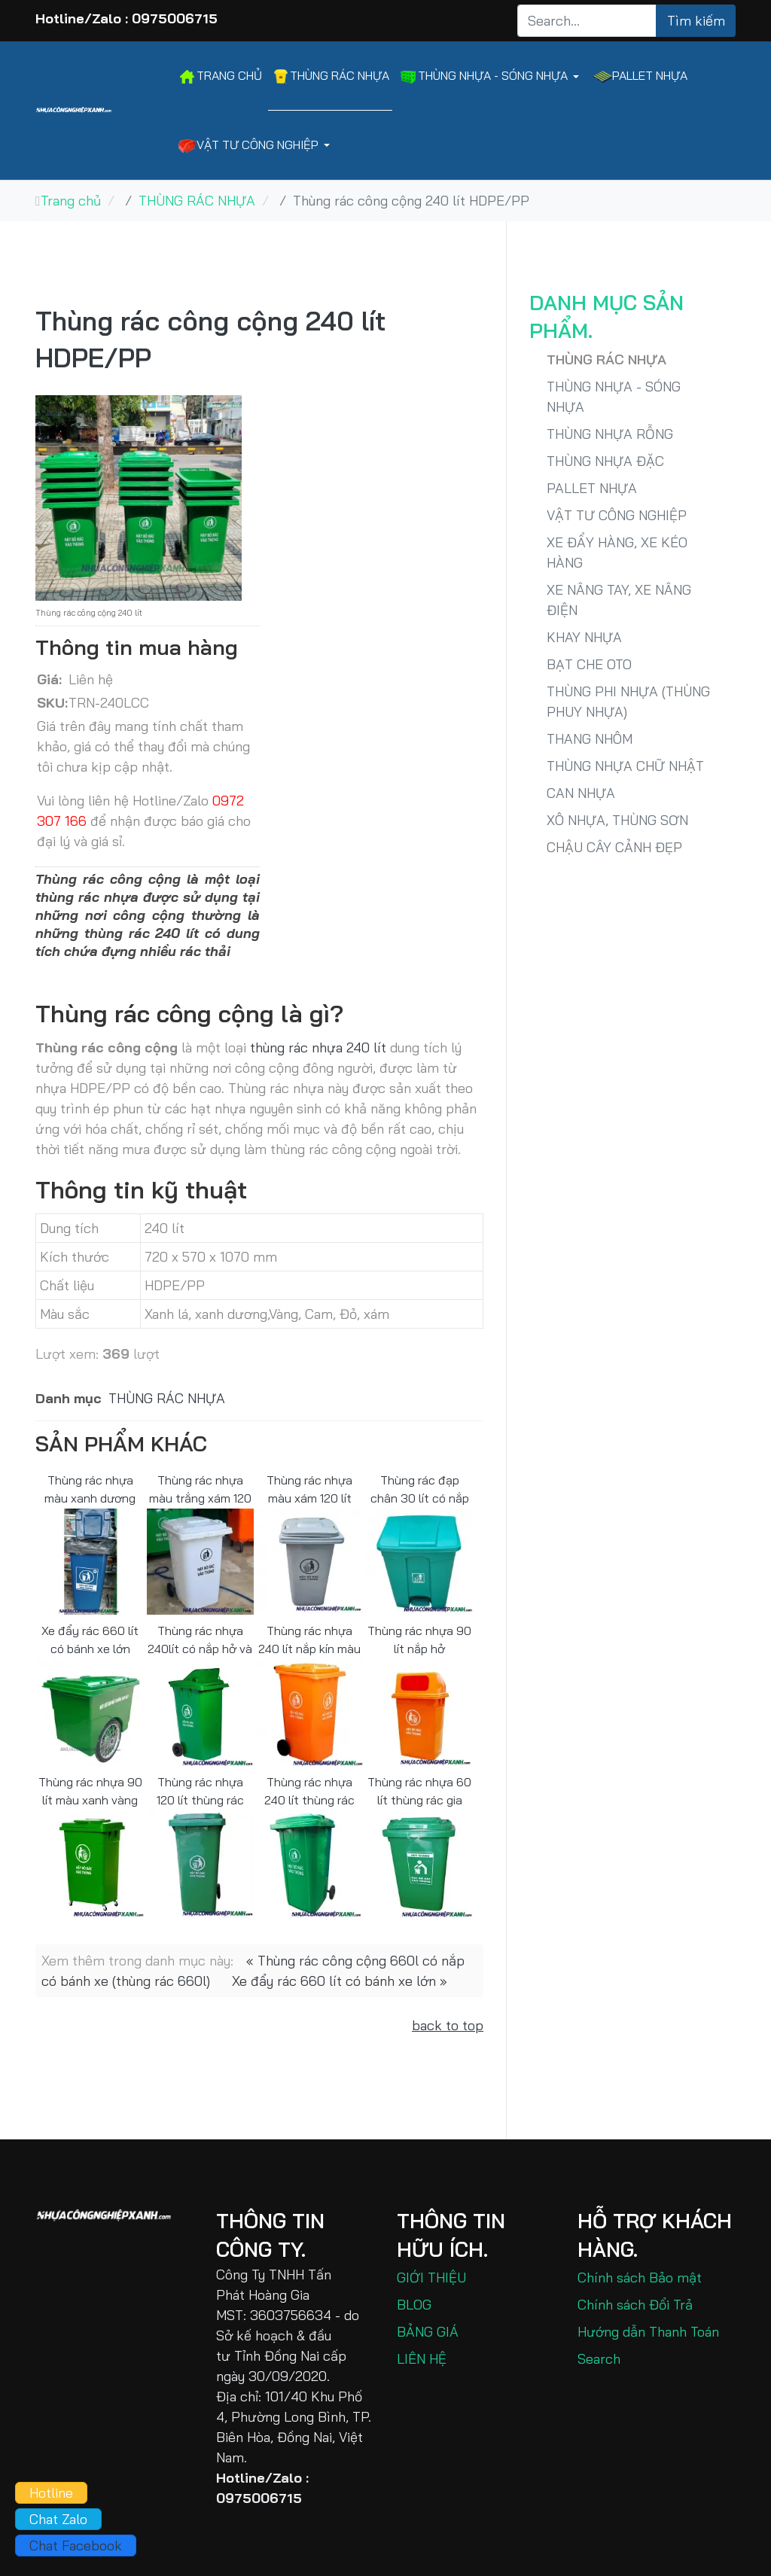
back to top (447, 2025)
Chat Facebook (75, 2545)
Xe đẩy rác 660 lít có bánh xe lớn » (339, 1981)
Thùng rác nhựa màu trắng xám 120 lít (200, 1488)
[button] (491, 76)
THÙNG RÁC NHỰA (166, 1398)
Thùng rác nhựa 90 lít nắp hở (419, 1639)
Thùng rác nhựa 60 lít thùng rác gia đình (419, 1790)
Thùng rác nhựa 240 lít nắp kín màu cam (309, 1639)
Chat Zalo (58, 2519)
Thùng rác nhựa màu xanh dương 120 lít (90, 1488)
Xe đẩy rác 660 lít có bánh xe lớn (90, 1639)
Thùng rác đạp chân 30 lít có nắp (419, 1488)
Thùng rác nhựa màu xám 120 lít (309, 1488)
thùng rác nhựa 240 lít (318, 1047)
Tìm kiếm (696, 20)
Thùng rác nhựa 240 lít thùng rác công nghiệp (309, 1790)
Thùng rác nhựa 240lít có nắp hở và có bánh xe (200, 1639)
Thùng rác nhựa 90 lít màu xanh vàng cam (90, 1790)
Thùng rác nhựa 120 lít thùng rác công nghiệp (200, 1790)
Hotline (51, 2492)
